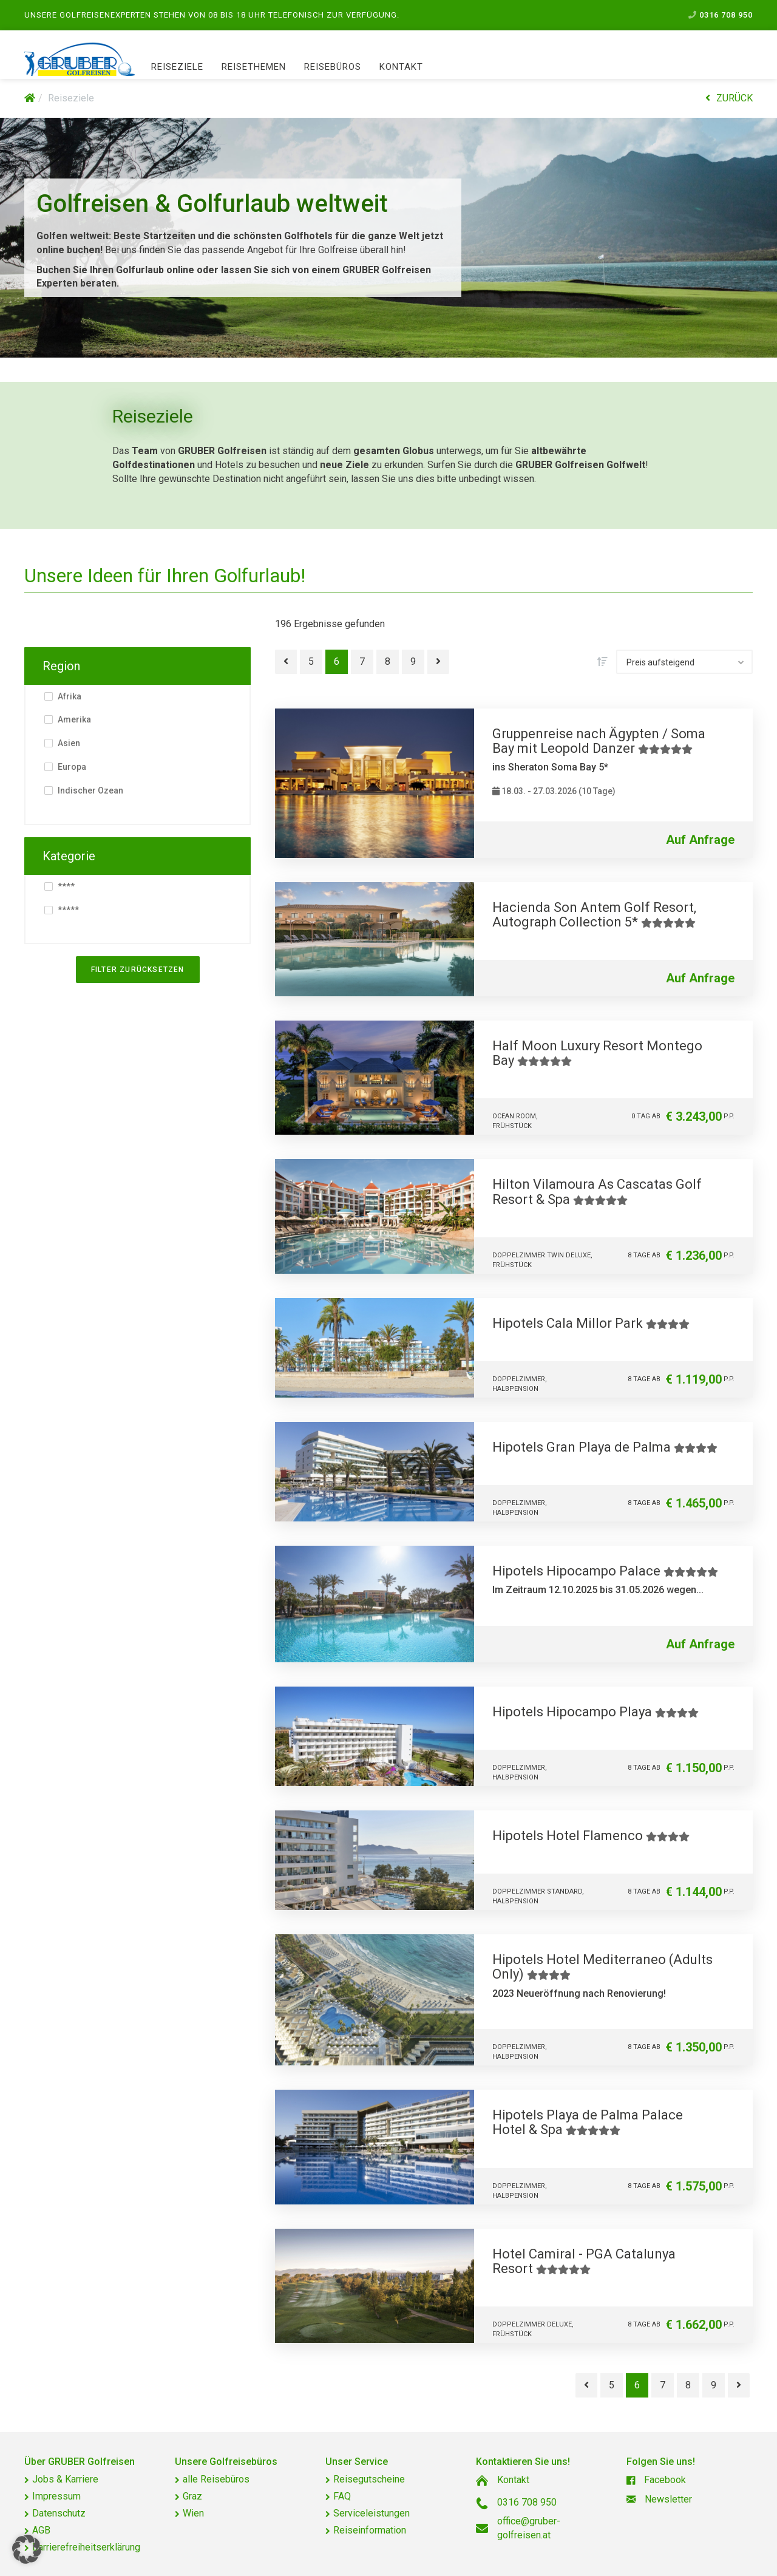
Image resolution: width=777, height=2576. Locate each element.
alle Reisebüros (216, 2479)
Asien (68, 743)
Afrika (68, 696)
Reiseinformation (369, 2530)
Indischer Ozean (89, 790)
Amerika (73, 719)
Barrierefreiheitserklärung (86, 2547)
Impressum (56, 2496)
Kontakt (401, 66)
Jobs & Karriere (65, 2479)
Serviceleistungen (371, 2513)
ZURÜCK (729, 98)
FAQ (342, 2496)
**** (65, 886)
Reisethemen (254, 66)
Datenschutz (59, 2513)
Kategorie (68, 856)
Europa (71, 767)
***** (67, 910)
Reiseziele (177, 66)
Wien (193, 2513)
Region (61, 666)
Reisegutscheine (369, 2479)
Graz (192, 2496)
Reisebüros (332, 66)
